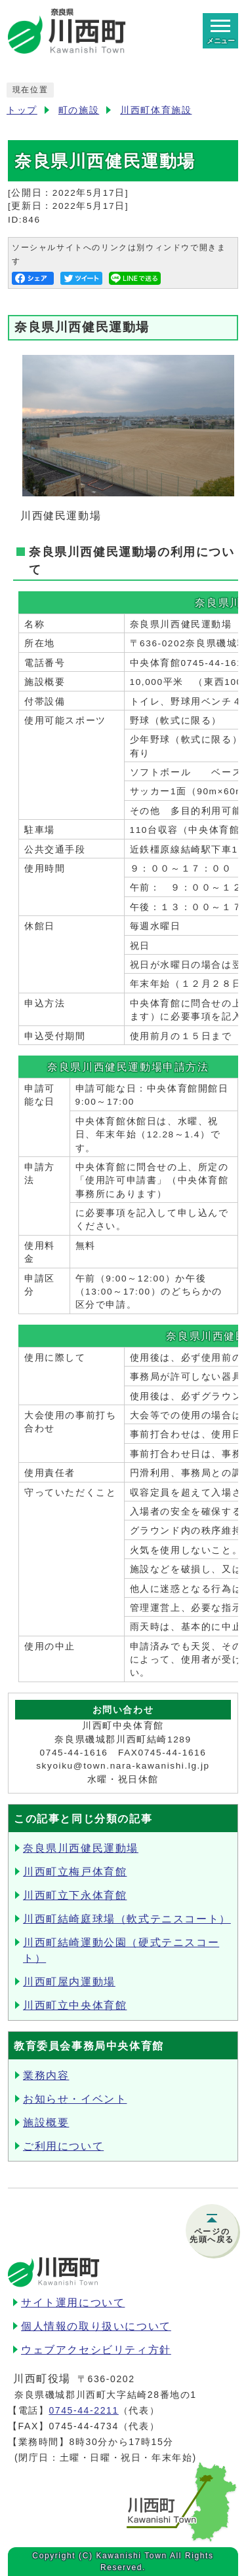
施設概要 (46, 2122)
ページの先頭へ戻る (212, 2235)
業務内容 (46, 2075)
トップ (22, 110)
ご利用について (63, 2146)
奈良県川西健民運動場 (80, 1848)
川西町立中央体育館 (75, 2005)
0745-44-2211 (83, 2410)
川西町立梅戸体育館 (75, 1871)
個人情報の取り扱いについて (96, 2326)
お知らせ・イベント (75, 2099)
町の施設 (78, 110)
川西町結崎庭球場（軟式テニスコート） (127, 1918)
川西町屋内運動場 (69, 1981)
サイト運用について (73, 2302)
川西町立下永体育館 (75, 1895)
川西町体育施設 (156, 110)
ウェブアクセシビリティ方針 (96, 2349)
